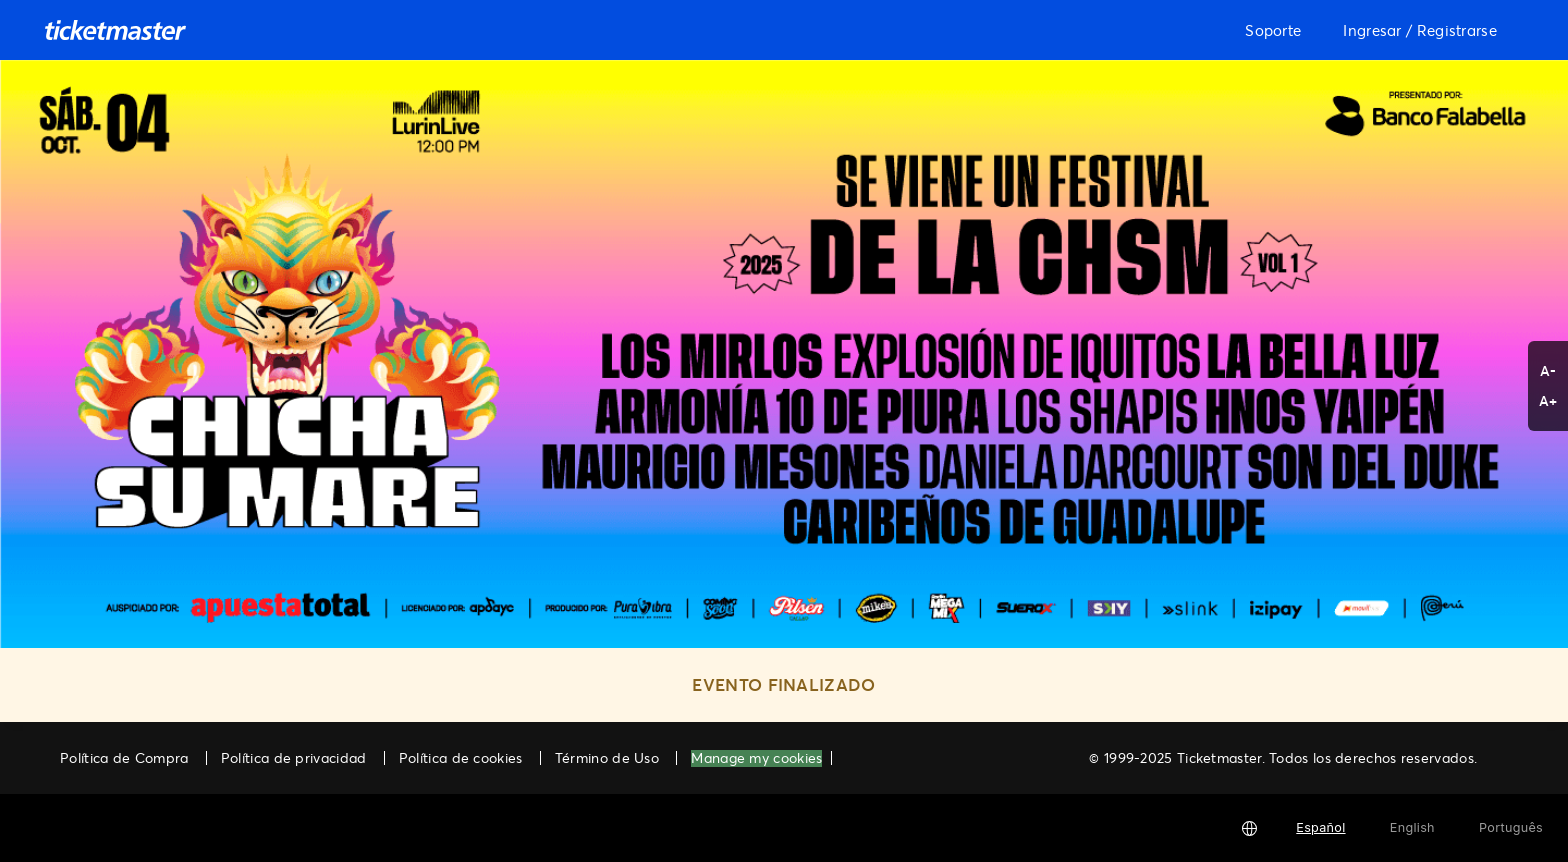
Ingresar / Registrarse (1420, 30)
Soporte (1273, 30)
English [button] (1412, 827)
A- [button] (1548, 370)
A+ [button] (1548, 400)
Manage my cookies (756, 758)
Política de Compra (124, 757)
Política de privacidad (294, 757)
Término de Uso (607, 757)
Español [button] (1320, 827)
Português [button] (1511, 827)
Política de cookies (461, 757)
